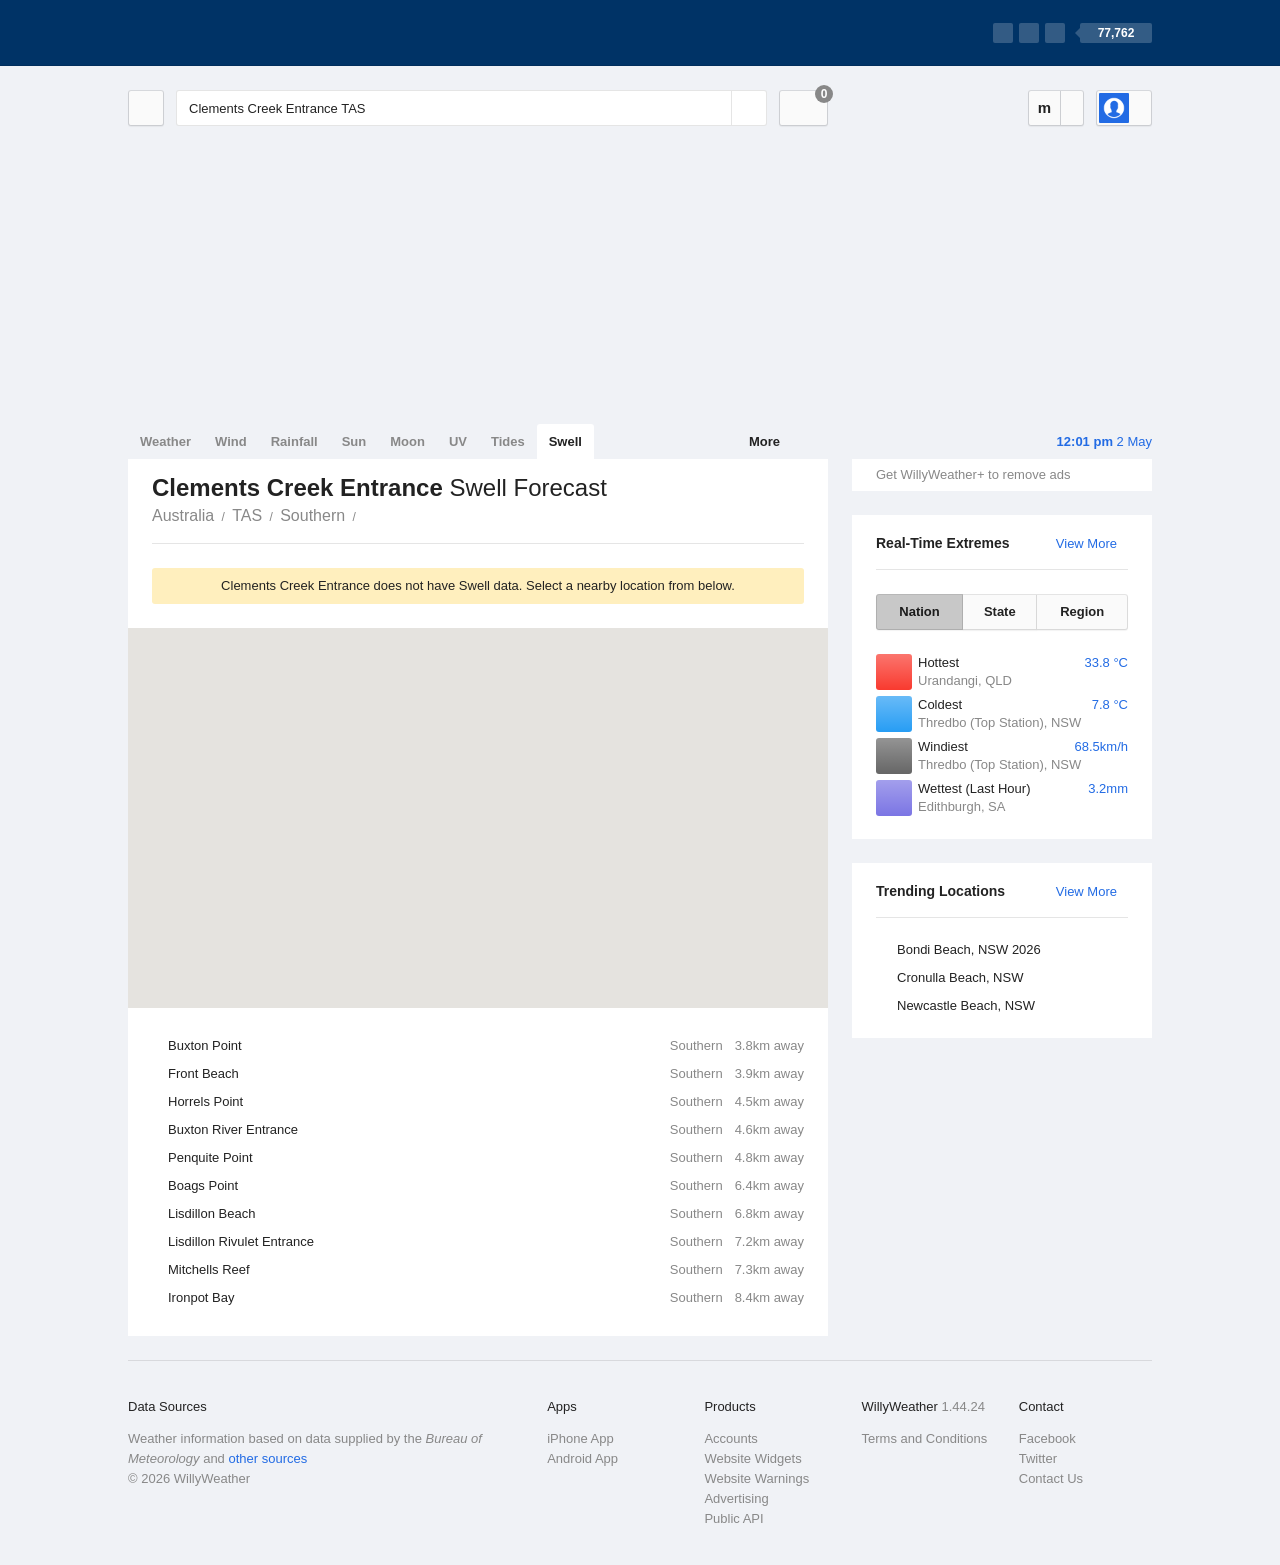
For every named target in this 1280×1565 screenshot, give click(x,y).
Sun (354, 441)
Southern (312, 515)
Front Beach (486, 1074)
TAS (247, 515)
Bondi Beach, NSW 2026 (969, 949)
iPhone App (580, 1438)
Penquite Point (486, 1158)
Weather (165, 441)
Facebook (1047, 1438)
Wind (231, 441)
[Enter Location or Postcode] (471, 108)
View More (1086, 543)
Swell (565, 441)
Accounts (730, 1438)
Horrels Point (486, 1102)
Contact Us (1051, 1478)
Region (1082, 611)
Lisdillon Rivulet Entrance (486, 1242)
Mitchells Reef (486, 1270)
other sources (267, 1458)
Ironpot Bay (486, 1298)
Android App (582, 1458)
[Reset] (714, 108)
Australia (183, 515)
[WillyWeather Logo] (222, 33)
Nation (919, 611)
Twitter (1038, 1458)
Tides (508, 441)
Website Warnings (756, 1478)
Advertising (736, 1498)
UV (458, 441)
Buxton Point (486, 1046)
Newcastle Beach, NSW (966, 1005)
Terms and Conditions (925, 1438)
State (1000, 611)
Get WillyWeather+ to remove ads (973, 474)
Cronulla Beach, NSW (960, 977)
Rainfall (294, 441)
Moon (407, 441)
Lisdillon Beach (486, 1214)
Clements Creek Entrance (367, 514)
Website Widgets (752, 1458)
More (764, 441)
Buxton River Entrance (486, 1130)
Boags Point (486, 1186)
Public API (733, 1518)
